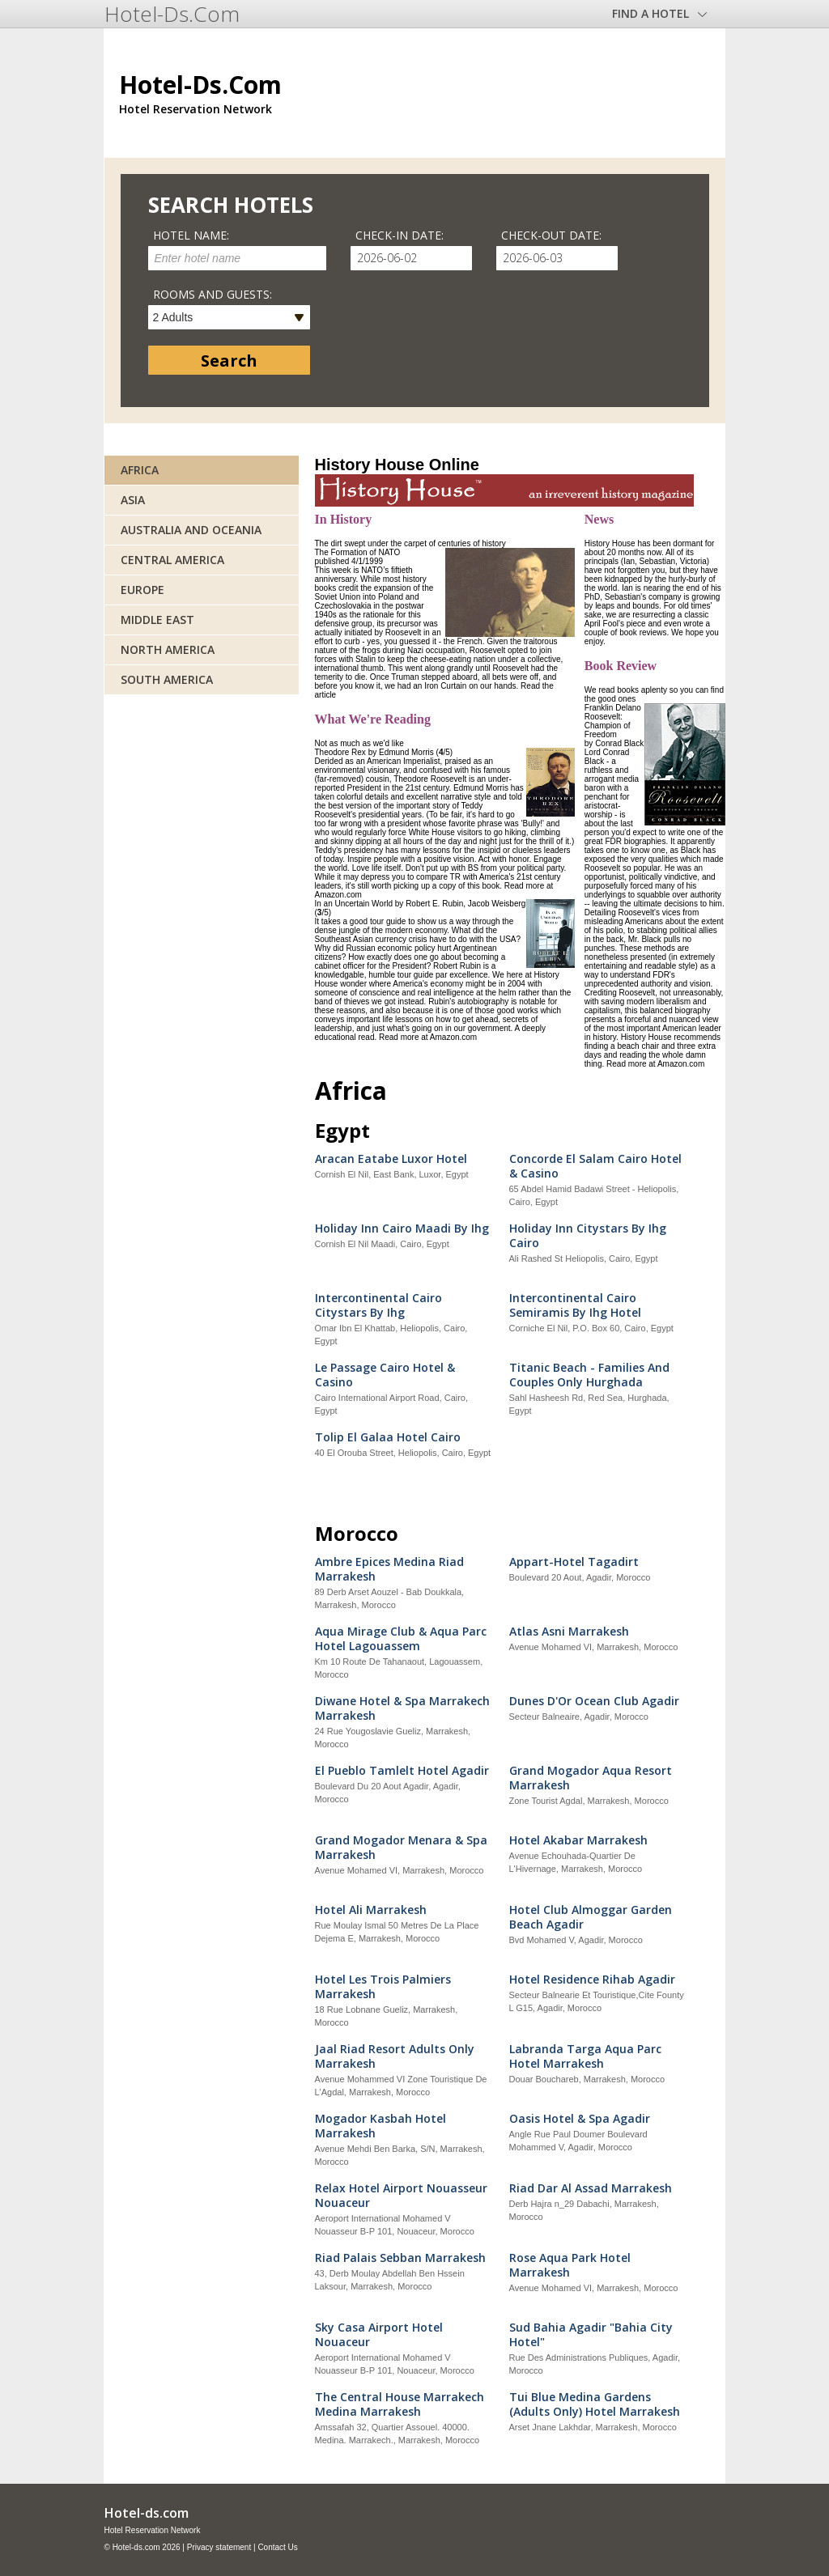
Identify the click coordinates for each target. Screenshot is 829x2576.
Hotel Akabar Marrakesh (578, 1840)
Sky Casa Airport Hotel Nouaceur (379, 2334)
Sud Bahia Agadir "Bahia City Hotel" (591, 2334)
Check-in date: (399, 235)
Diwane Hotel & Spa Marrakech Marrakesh (402, 1708)
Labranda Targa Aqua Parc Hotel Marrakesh (585, 2056)
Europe (142, 589)
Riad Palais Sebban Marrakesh (400, 2258)
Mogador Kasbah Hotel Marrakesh (380, 2126)
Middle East (157, 619)
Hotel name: (191, 235)
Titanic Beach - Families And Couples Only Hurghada (589, 1375)
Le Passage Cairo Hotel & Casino (385, 1375)
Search (229, 360)
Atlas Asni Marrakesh (569, 1631)
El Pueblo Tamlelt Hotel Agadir (402, 1770)
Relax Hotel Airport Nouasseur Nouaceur (401, 2195)
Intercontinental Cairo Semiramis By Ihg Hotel (575, 1305)
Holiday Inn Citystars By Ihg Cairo (587, 1235)
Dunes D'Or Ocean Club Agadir (594, 1701)
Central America (172, 559)
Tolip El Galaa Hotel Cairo (388, 1437)
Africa (140, 469)
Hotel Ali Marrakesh (371, 1910)
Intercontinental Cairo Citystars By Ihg (378, 1305)
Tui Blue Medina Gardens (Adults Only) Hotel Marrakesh (594, 2404)
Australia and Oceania (191, 529)
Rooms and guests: (212, 294)
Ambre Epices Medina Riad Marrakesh (389, 1569)
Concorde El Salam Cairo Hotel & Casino (595, 1166)
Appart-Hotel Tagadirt (574, 1562)
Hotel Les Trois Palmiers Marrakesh (383, 1986)
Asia (133, 499)
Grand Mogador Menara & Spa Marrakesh (401, 1847)
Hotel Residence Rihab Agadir (592, 1979)
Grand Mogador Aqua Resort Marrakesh (590, 1778)
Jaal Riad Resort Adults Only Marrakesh (394, 2056)
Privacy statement (219, 2547)
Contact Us (277, 2547)
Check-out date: (551, 235)
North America (168, 649)
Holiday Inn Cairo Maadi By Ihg (402, 1228)
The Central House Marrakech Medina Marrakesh (399, 2404)
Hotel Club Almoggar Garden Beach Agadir (590, 1917)
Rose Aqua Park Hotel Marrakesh (570, 2265)
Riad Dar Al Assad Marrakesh (590, 2188)
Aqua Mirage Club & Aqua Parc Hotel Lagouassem (401, 1638)
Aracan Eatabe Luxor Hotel (391, 1159)
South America (167, 679)
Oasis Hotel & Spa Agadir (579, 2118)
